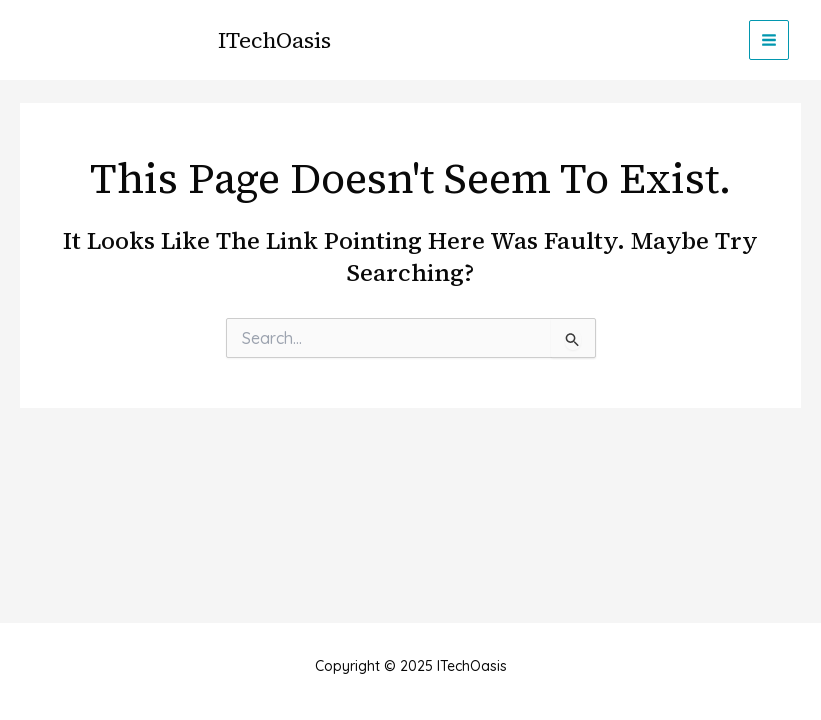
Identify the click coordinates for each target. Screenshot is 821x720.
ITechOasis (274, 40)
